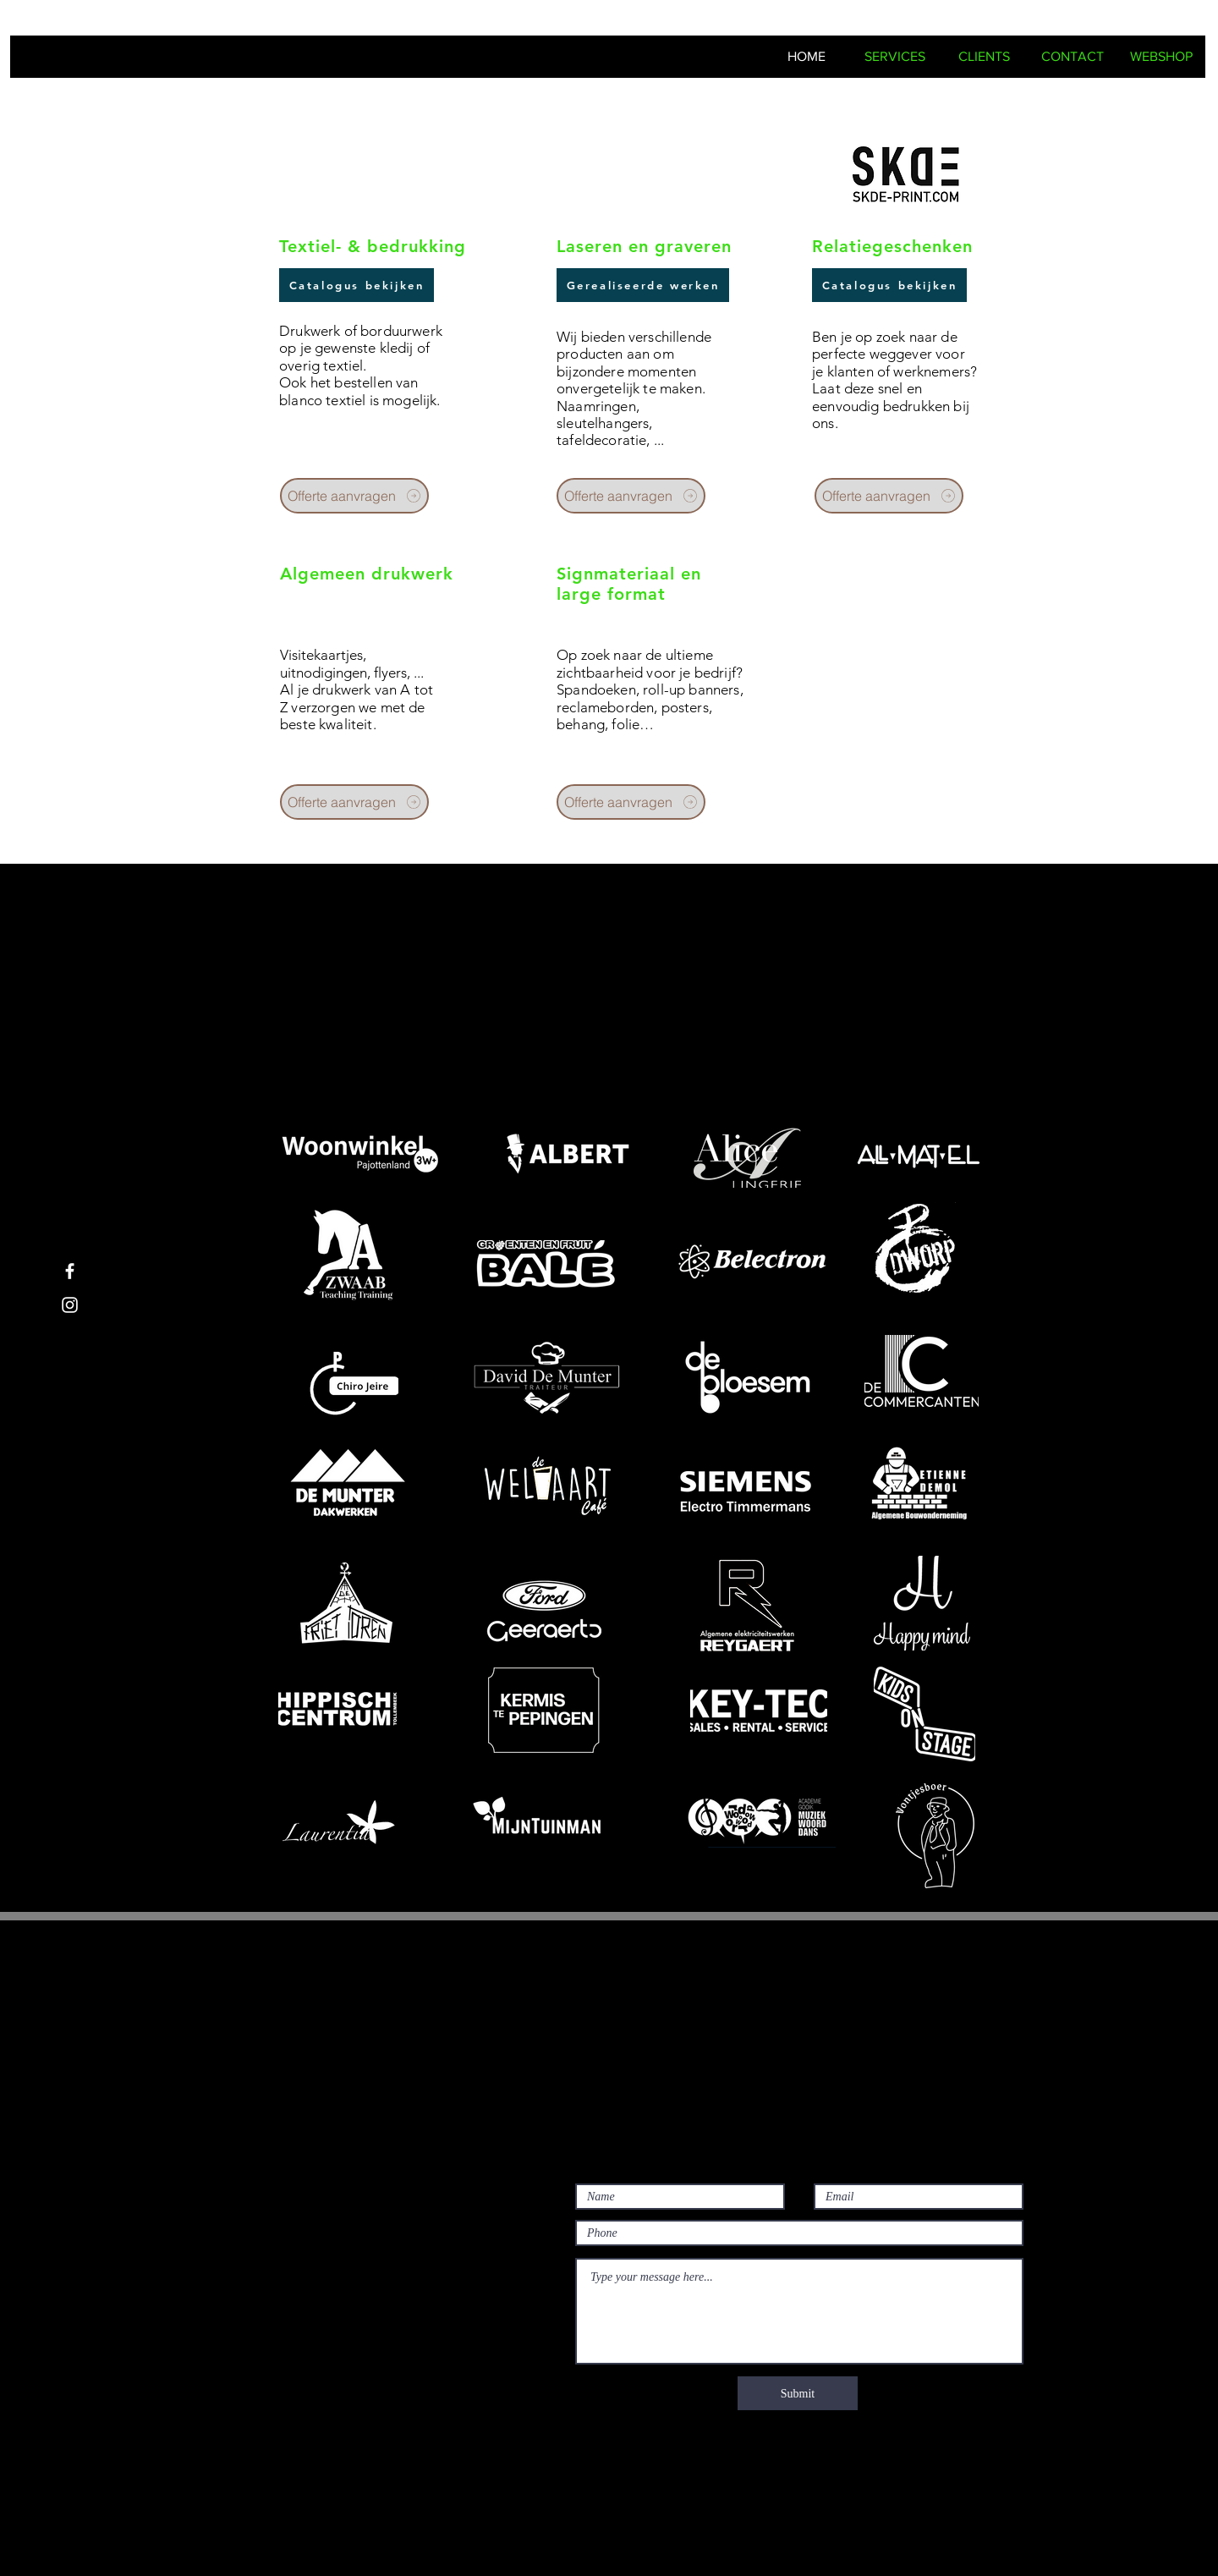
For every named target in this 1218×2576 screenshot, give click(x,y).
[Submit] (798, 2393)
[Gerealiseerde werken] (643, 285)
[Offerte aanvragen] (354, 496)
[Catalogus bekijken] (356, 285)
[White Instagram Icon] (69, 1304)
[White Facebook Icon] (69, 1271)
